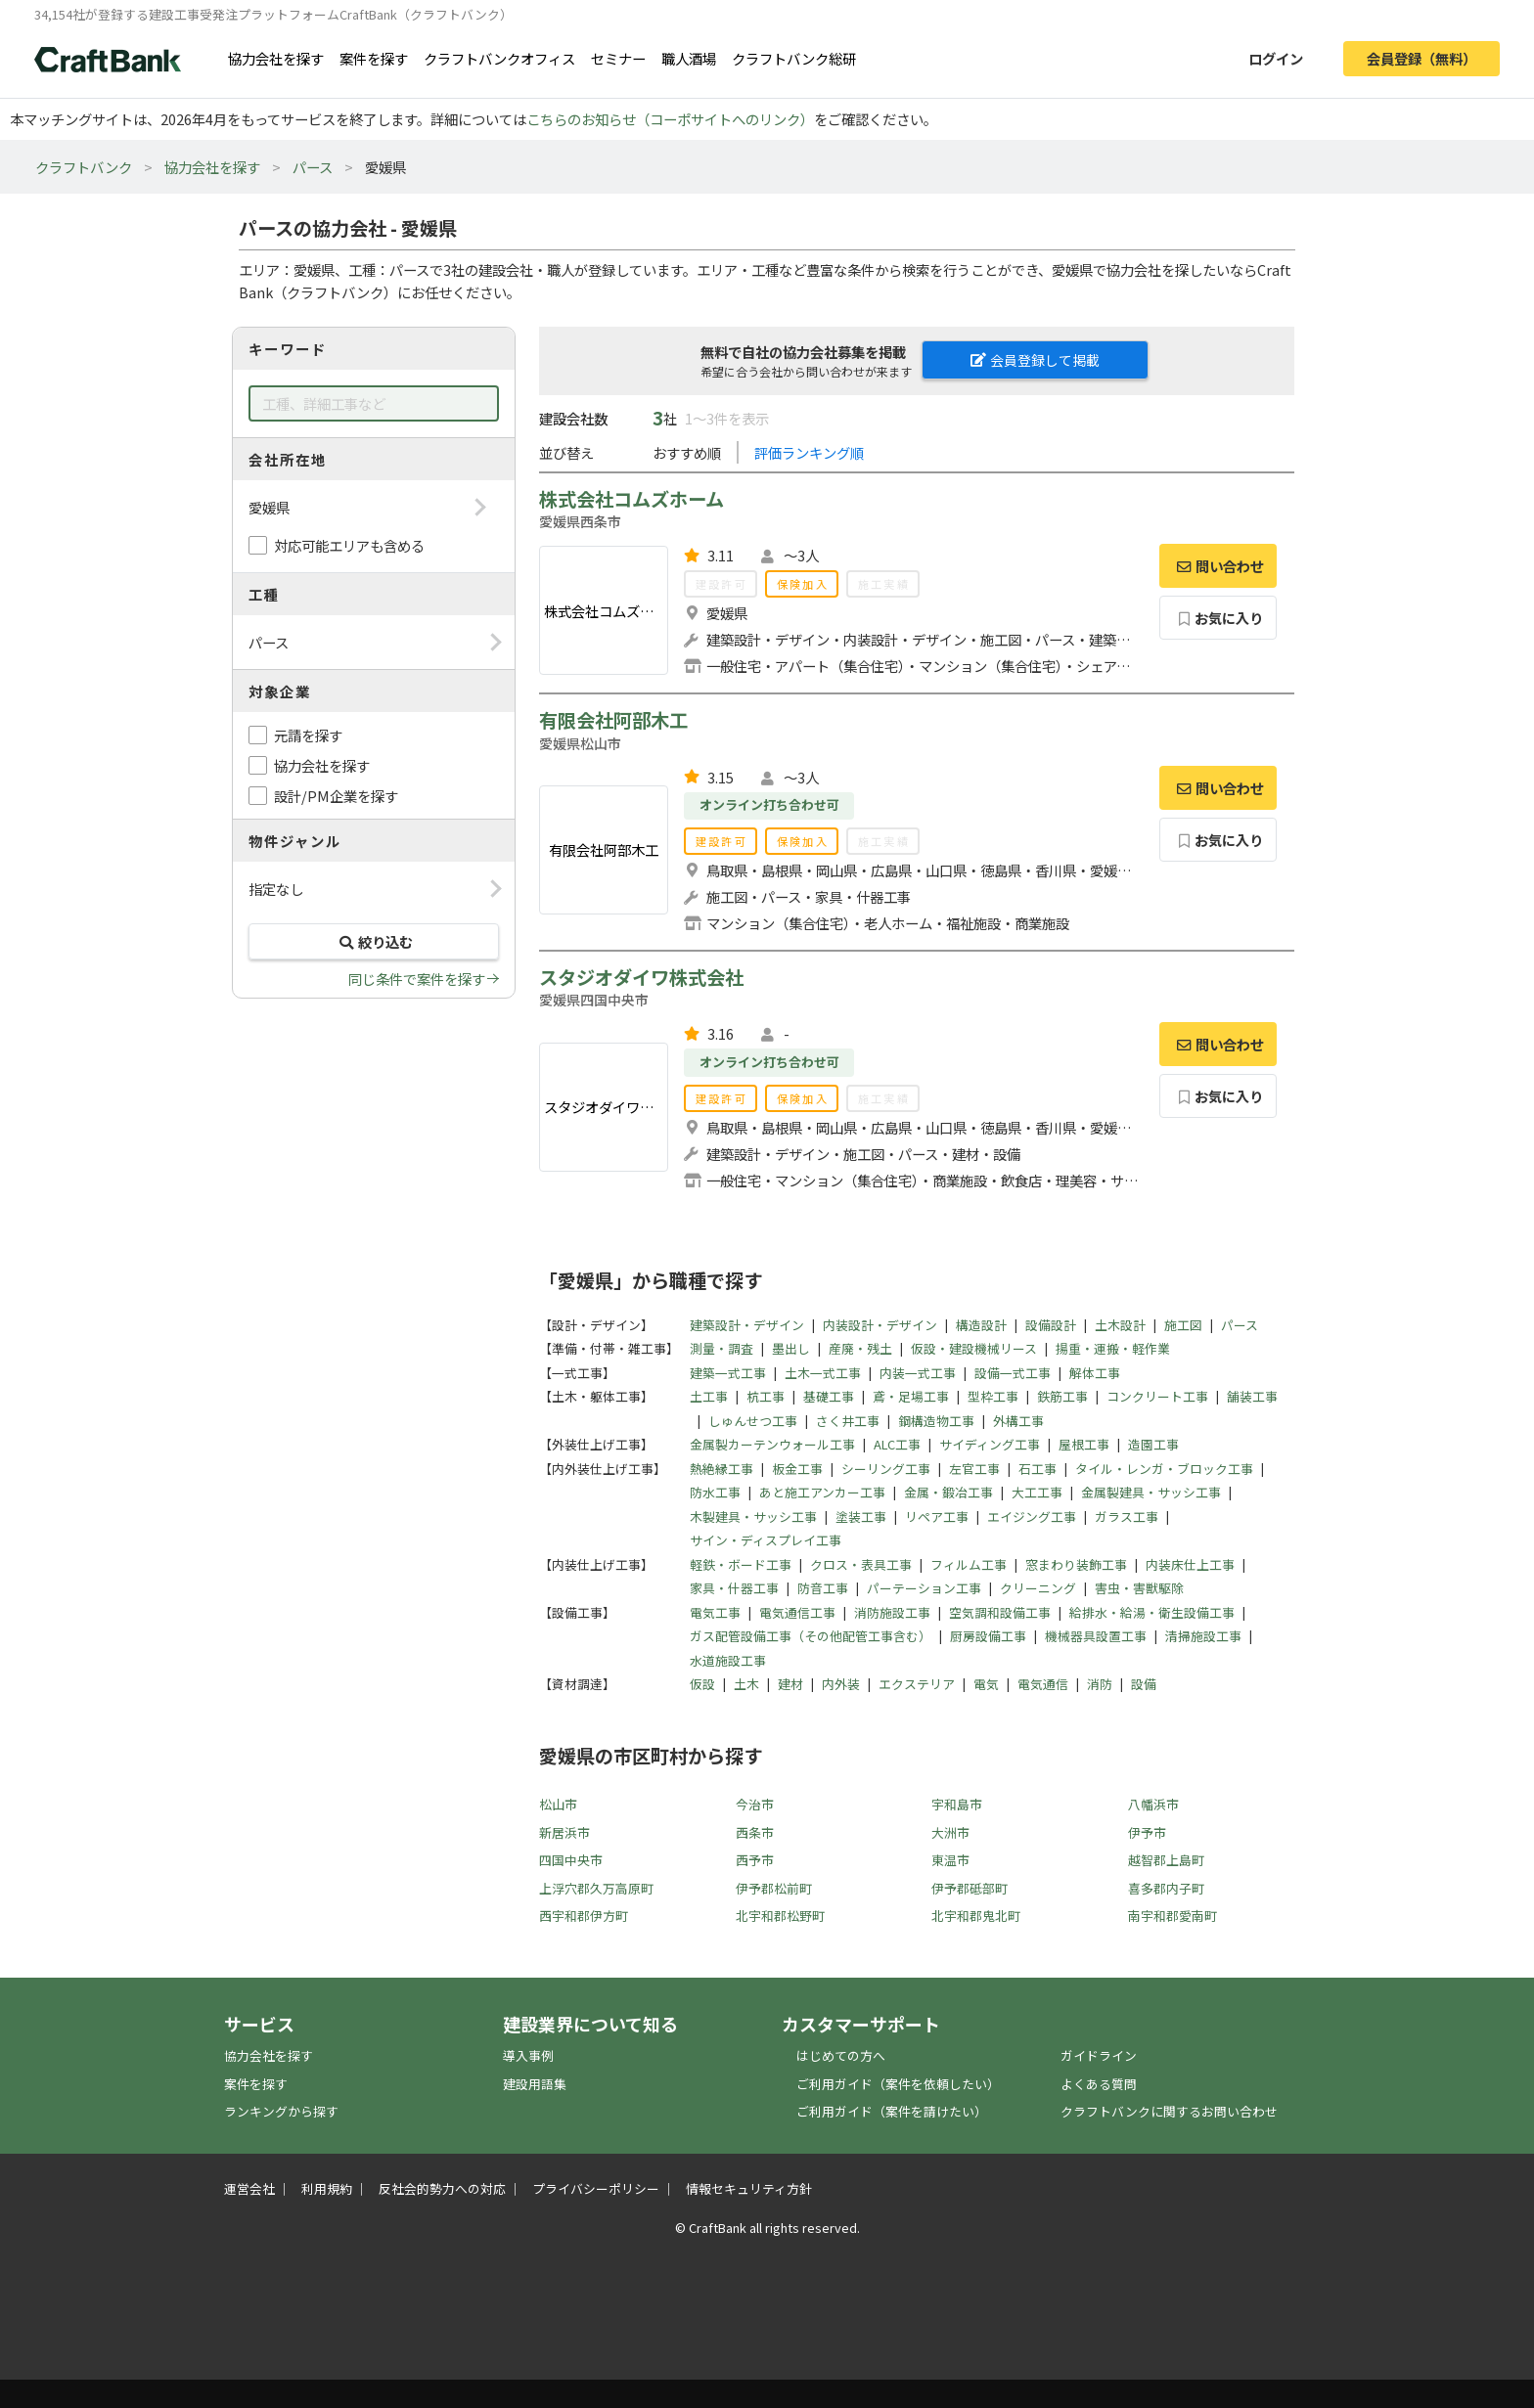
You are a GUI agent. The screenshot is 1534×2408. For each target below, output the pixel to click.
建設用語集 (534, 2083)
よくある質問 (1098, 2083)
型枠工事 (993, 1396)
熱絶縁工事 (721, 1468)
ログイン (1275, 58)
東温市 (950, 1860)
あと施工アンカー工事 (822, 1492)
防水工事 (715, 1492)
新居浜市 (564, 1832)
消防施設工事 (892, 1612)
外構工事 (1018, 1420)
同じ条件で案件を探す (416, 978)
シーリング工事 (885, 1468)
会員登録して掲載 (1035, 360)
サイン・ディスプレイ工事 (765, 1540)
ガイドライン (1098, 2055)
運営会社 (249, 2188)
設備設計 (1050, 1324)
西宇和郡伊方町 (583, 1915)
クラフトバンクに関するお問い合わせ (1169, 2111)
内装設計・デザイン (880, 1324)
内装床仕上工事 (1190, 1564)
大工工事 (1037, 1492)
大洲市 (950, 1832)
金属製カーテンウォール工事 (772, 1444)
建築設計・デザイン (747, 1324)
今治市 (755, 1804)
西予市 (755, 1860)
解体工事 (1094, 1372)
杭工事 (765, 1396)
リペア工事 (937, 1516)
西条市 (755, 1832)
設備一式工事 (1012, 1372)
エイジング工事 (1031, 1516)
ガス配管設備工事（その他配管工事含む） (810, 1636)
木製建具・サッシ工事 (753, 1516)
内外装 (841, 1683)
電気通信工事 (797, 1612)
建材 (790, 1683)
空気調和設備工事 (1000, 1612)
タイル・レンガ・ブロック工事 (1164, 1468)
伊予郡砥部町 (969, 1888)
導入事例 (528, 2055)
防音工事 (822, 1588)
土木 (746, 1683)
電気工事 (715, 1612)
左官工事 (974, 1468)
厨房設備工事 (988, 1636)
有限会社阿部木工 (613, 720)
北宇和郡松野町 (780, 1915)
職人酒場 (688, 58)
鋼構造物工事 (936, 1420)
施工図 (1183, 1324)
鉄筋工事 (1062, 1396)
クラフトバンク (83, 166)
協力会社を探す (276, 58)
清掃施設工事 (1203, 1636)
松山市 (558, 1804)
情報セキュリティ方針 (749, 2188)
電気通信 (1042, 1683)
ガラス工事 (1126, 1516)
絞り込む (374, 941)
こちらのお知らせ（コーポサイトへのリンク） (670, 119)
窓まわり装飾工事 (1076, 1564)
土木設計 (1120, 1324)
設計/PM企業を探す (336, 795)
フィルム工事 (968, 1564)
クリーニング (1038, 1588)
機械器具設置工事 (1096, 1636)
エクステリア (917, 1683)
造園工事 (1153, 1444)
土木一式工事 (823, 1372)
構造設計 (981, 1324)
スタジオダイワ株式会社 (641, 977)
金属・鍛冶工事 (948, 1492)
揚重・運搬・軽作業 (1113, 1348)
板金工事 (797, 1468)
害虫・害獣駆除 (1139, 1588)
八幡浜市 (1153, 1804)
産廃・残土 (860, 1348)
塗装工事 (860, 1516)
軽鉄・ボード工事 (740, 1564)
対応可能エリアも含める (349, 545)
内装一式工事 (918, 1372)
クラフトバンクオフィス (499, 58)
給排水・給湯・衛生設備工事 (1152, 1612)
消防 (1099, 1683)
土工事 (709, 1396)
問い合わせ (1218, 566)
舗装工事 (1252, 1396)
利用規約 (326, 2188)
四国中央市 (571, 1860)
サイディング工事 (989, 1444)
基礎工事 (828, 1396)
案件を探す (373, 58)
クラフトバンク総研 (794, 58)
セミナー (618, 58)
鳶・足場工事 (911, 1396)
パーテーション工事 (924, 1588)
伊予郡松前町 (774, 1888)
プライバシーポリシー (595, 2188)
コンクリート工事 (1157, 1396)
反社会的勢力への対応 (442, 2188)
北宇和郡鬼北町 (975, 1915)
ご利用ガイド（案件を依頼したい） (898, 2083)
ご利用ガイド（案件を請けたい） (891, 2111)
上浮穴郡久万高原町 (596, 1888)
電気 (986, 1683)
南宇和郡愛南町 (1172, 1915)
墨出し (791, 1348)
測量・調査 (721, 1348)
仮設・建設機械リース (974, 1348)
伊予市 (1147, 1832)
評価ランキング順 (809, 452)
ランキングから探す (281, 2111)
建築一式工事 (728, 1372)
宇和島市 (956, 1804)
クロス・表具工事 (861, 1564)
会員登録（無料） (1421, 58)
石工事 (1037, 1468)
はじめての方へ (840, 2055)
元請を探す (308, 735)
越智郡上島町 (1166, 1860)
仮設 (702, 1683)
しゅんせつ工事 (752, 1420)
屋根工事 (1084, 1444)
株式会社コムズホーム (631, 499)
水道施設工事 (728, 1660)
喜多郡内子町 (1166, 1888)
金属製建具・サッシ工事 (1151, 1492)
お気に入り (1218, 617)
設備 (1143, 1683)
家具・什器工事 (734, 1588)
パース (313, 166)
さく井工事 (848, 1420)
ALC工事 (897, 1444)
